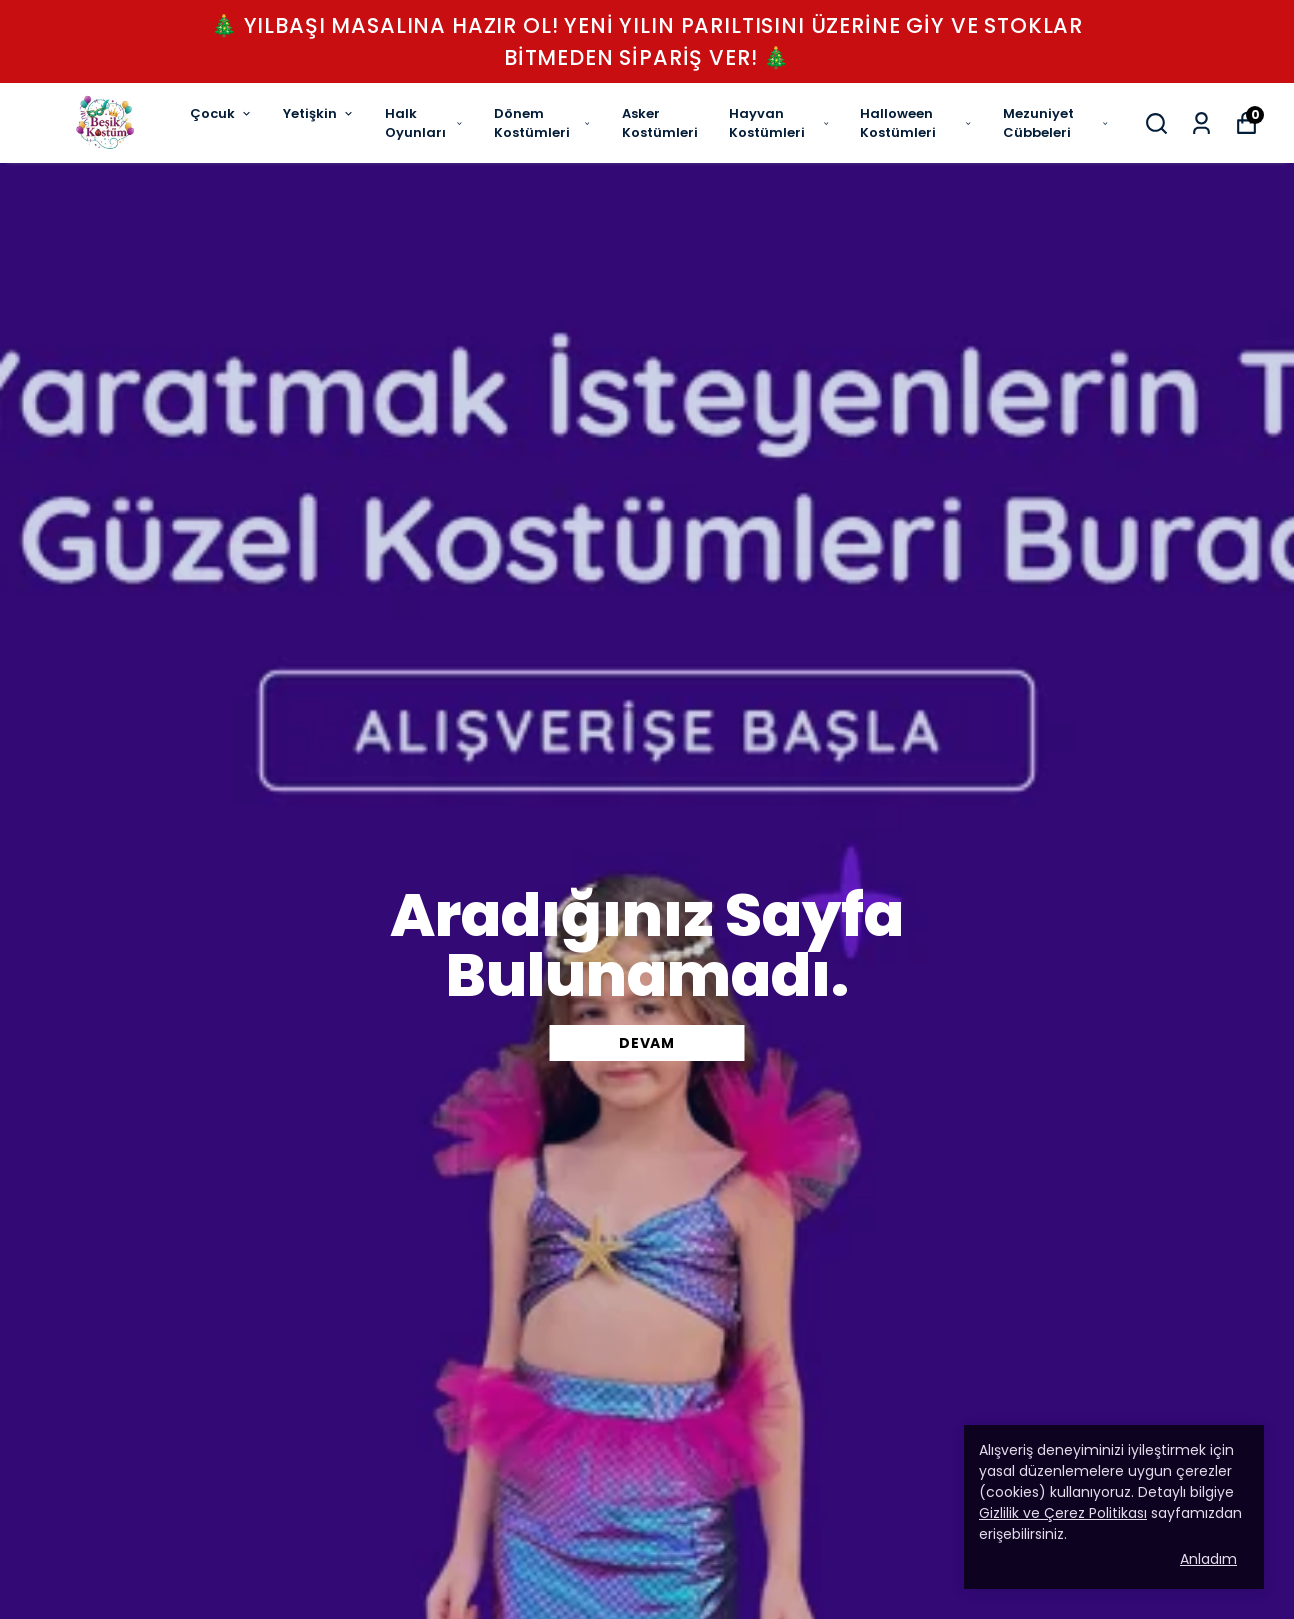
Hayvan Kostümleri (779, 123)
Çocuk (221, 113)
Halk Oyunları (424, 123)
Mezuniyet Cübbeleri (1056, 123)
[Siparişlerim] (1201, 123)
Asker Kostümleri (660, 123)
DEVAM (647, 1043)
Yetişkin (319, 113)
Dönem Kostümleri (543, 123)
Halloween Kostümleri (916, 123)
